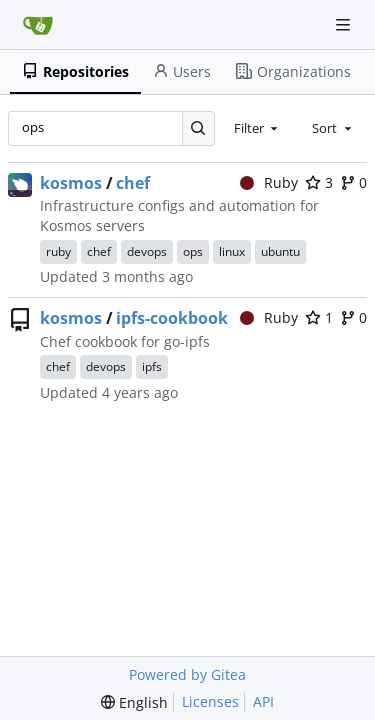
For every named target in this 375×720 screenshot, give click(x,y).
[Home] (38, 25)
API (263, 701)
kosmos (71, 183)
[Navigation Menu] (345, 24)
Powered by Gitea (187, 674)
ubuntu (280, 251)
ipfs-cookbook (172, 318)
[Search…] (198, 128)
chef (133, 183)
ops (193, 251)
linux (232, 251)
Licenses (210, 701)
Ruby (269, 182)
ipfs (152, 366)
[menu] (134, 702)
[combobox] (258, 128)
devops (147, 251)
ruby (58, 251)
